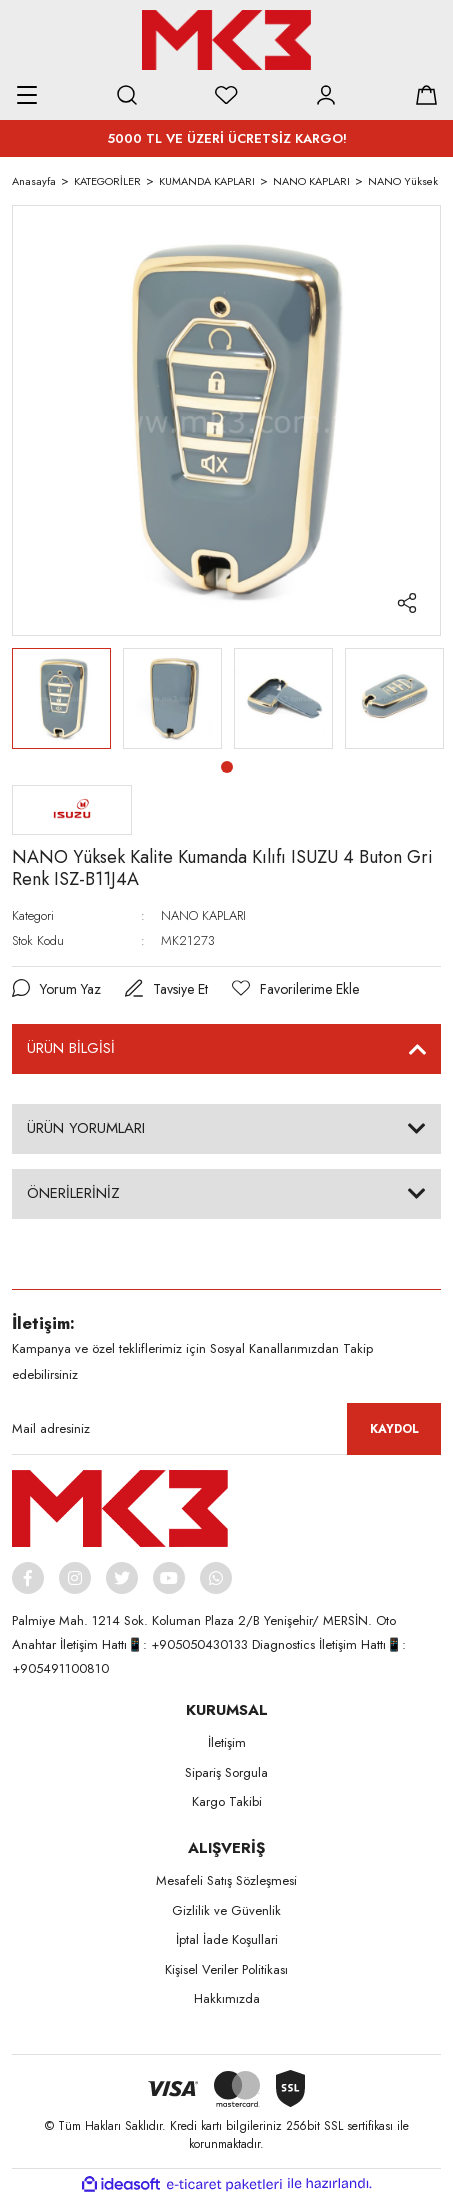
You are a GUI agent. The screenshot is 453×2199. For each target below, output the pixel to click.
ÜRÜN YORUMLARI (86, 1128)
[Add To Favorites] (295, 989)
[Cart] (426, 95)
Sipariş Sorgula (226, 1772)
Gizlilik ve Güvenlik (226, 1910)
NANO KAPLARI (203, 915)
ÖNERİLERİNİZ (73, 1193)
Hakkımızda (227, 1998)
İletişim (227, 1742)
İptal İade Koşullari (227, 1939)
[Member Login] (326, 95)
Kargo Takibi (227, 1801)
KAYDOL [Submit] (394, 1429)
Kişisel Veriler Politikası (226, 1969)
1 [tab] (227, 767)
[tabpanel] (61, 698)
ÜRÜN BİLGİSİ (71, 1048)
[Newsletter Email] (226, 1429)
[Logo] (226, 40)
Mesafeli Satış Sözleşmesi (226, 1880)
